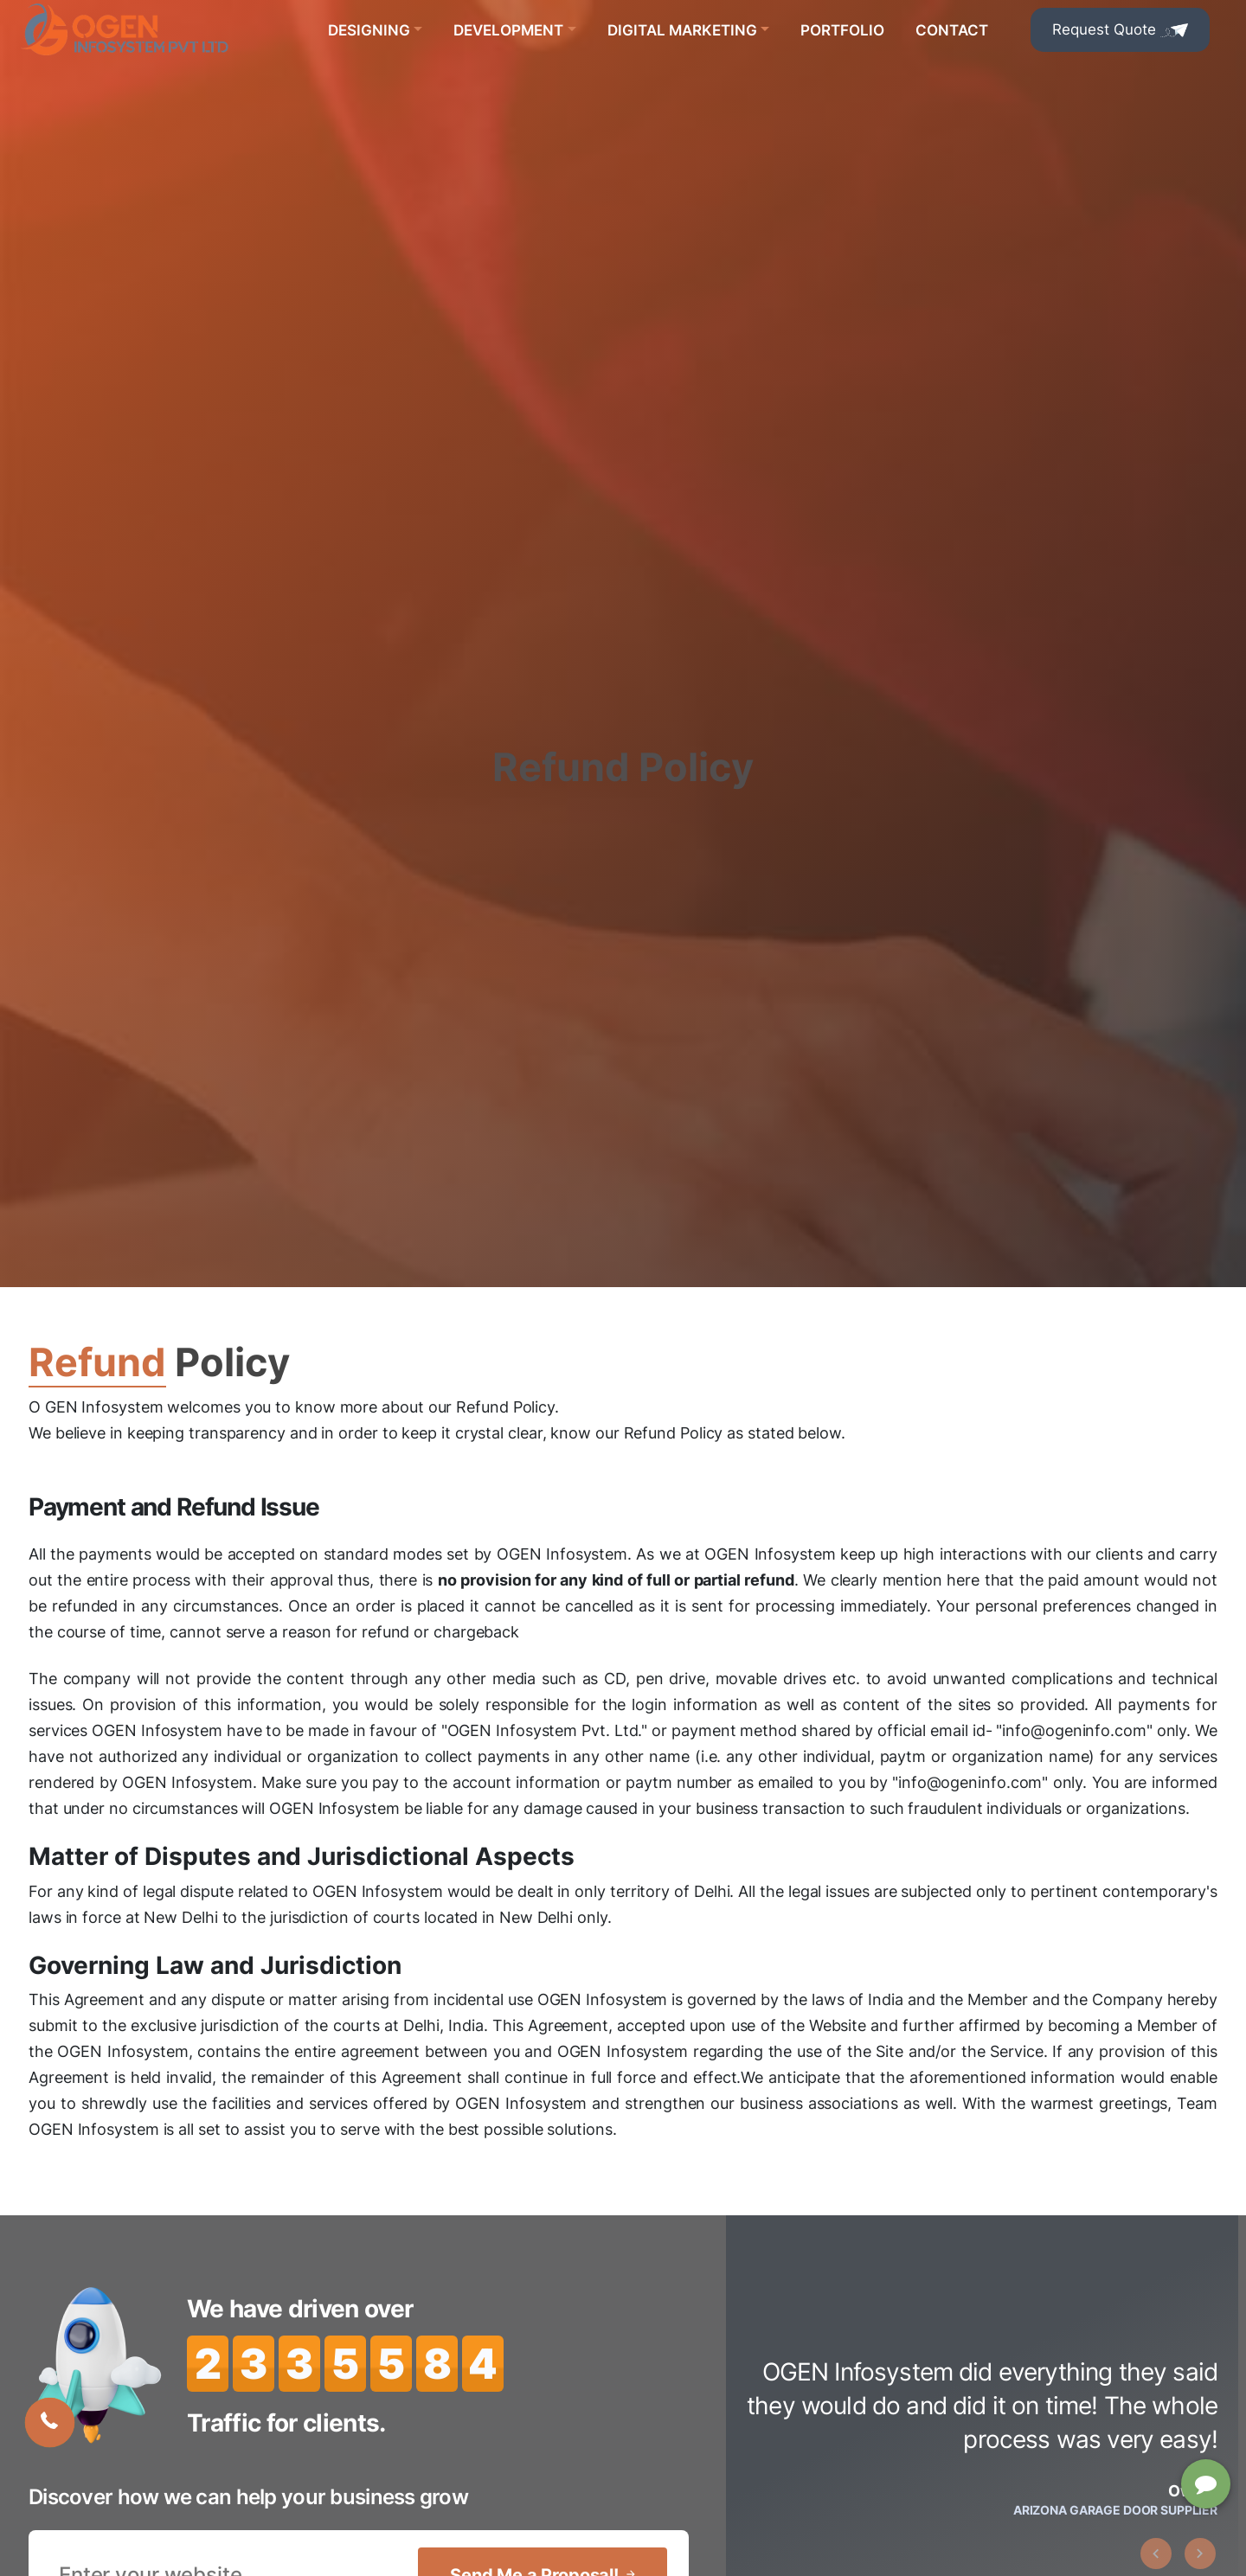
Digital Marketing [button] (682, 30)
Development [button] (508, 30)
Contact (951, 30)
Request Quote (1120, 29)
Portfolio (842, 30)
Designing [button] (369, 30)
